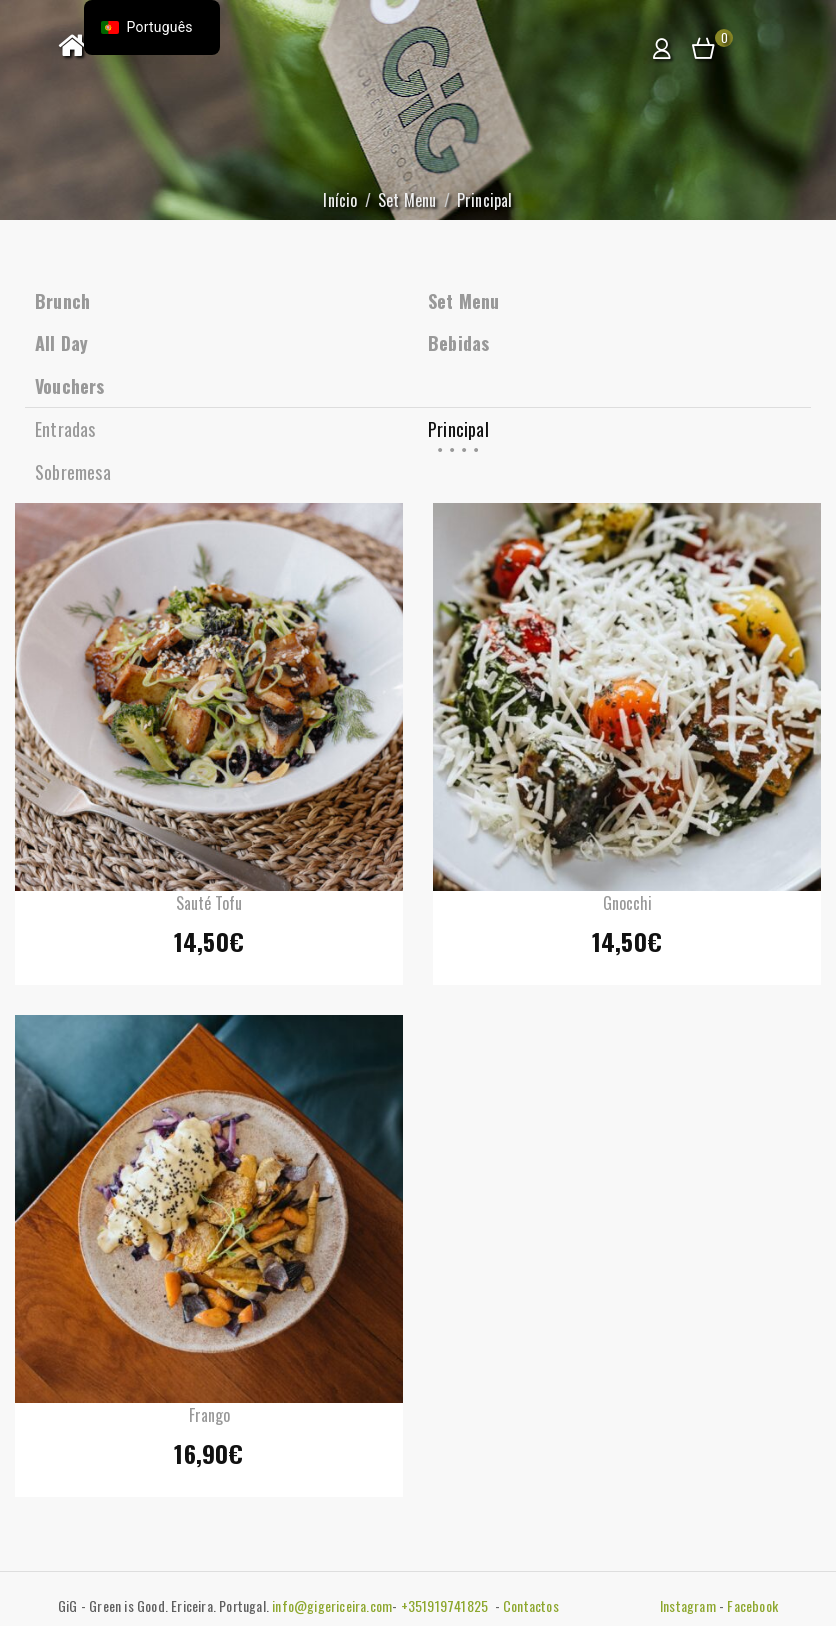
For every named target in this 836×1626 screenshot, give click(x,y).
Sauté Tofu (209, 903)
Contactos (531, 1605)
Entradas (65, 429)
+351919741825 (446, 1605)
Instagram (688, 1605)
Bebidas (458, 343)
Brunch (62, 301)
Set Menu (407, 200)
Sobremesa (73, 472)
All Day (61, 343)
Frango (209, 1415)
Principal (458, 429)
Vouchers (70, 386)
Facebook (752, 1605)
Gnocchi (627, 903)
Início (340, 200)
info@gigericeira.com (332, 1605)
